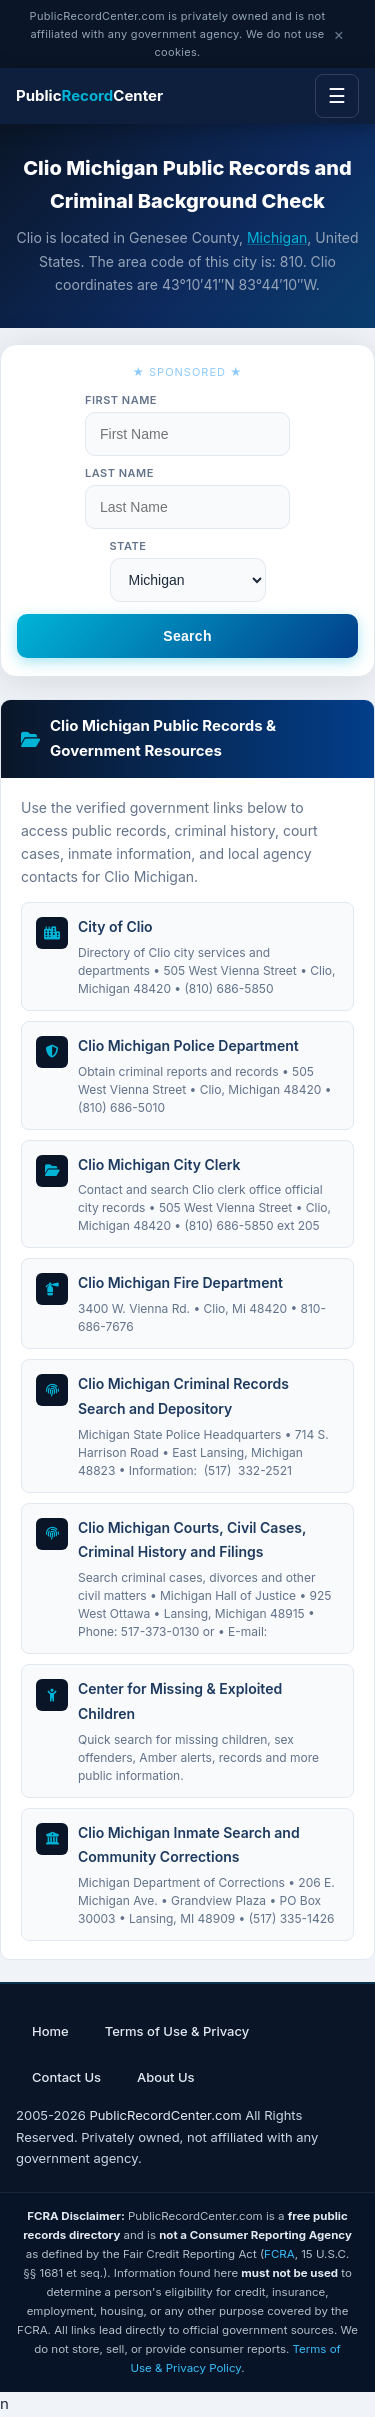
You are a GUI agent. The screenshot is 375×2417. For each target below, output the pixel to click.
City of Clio (115, 926)
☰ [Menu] (337, 96)
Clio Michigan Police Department (188, 1045)
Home (50, 2031)
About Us (165, 2077)
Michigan (277, 237)
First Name (121, 400)
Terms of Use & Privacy (177, 2031)
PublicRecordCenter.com (165, 2115)
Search (187, 636)
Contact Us (66, 2077)
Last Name (119, 473)
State (128, 546)
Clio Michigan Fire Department (180, 1282)
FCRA (279, 2254)
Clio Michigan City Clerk (159, 1164)
